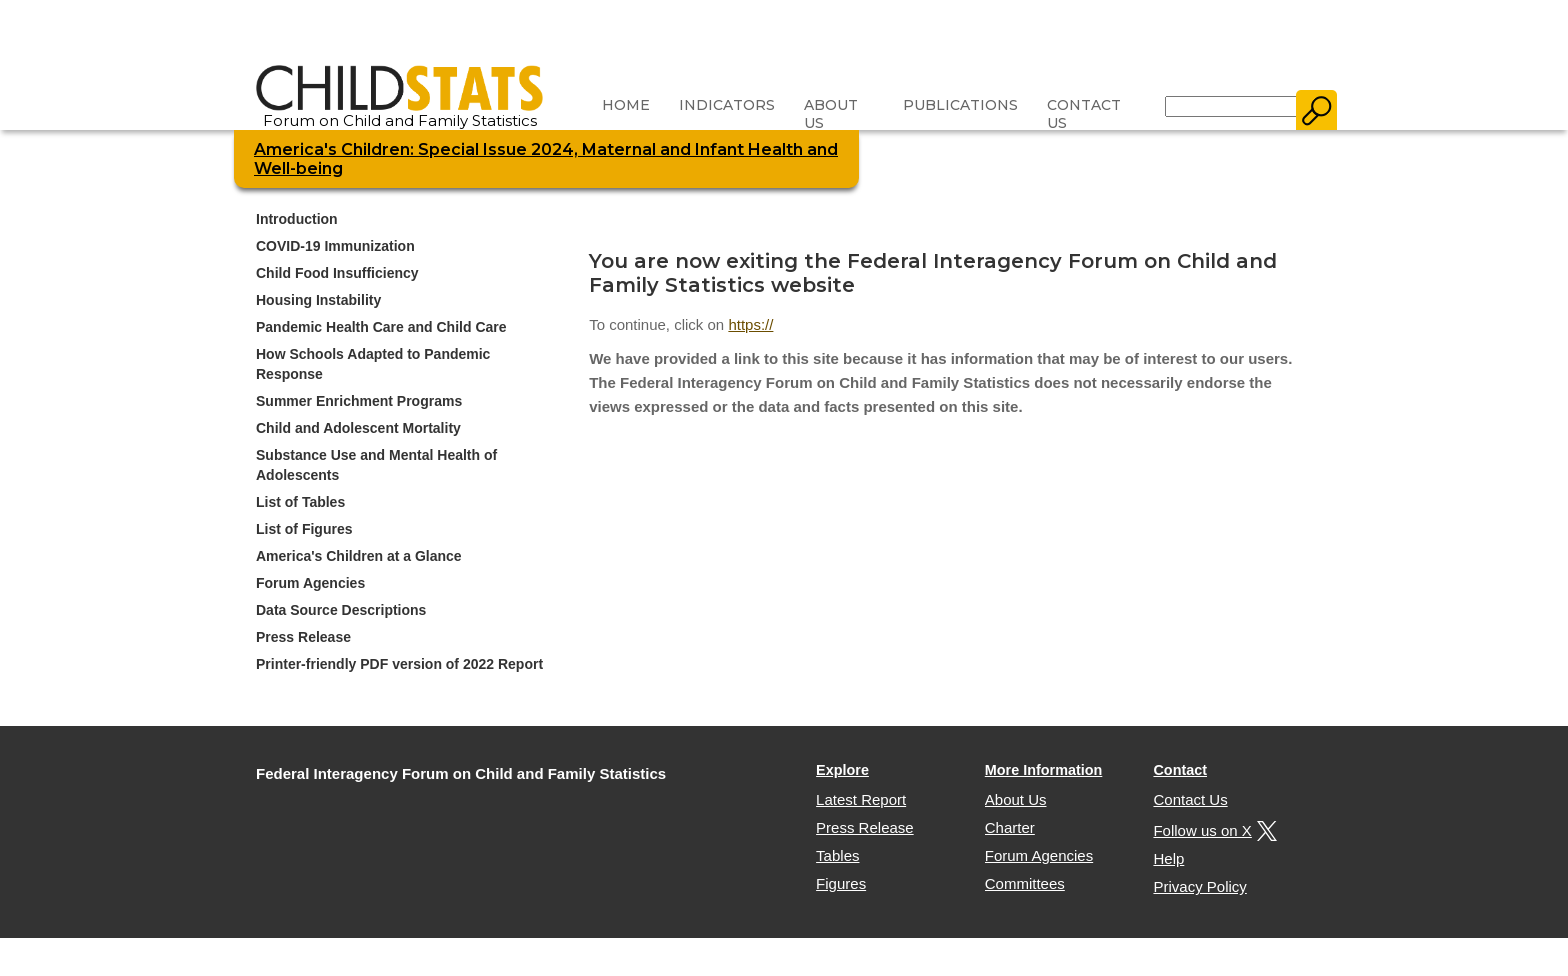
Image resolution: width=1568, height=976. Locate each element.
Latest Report (861, 799)
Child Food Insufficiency (337, 273)
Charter (1010, 827)
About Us (831, 114)
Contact (1180, 770)
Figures (841, 883)
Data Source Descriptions (341, 610)
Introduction (297, 219)
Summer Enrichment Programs (359, 401)
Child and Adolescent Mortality (358, 428)
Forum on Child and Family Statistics (399, 113)
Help (1168, 858)
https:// (750, 324)
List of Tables (300, 502)
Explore (842, 770)
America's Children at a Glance (359, 556)
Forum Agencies (310, 583)
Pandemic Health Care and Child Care (381, 327)
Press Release (303, 637)
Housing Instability (318, 300)
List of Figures (304, 529)
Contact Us (1084, 114)
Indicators (727, 105)
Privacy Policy (1199, 886)
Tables (837, 855)
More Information (1044, 770)
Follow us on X (1212, 830)
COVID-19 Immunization (335, 246)
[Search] (1231, 106)
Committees (1025, 883)
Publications (960, 105)
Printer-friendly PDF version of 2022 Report (399, 664)
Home (626, 105)
